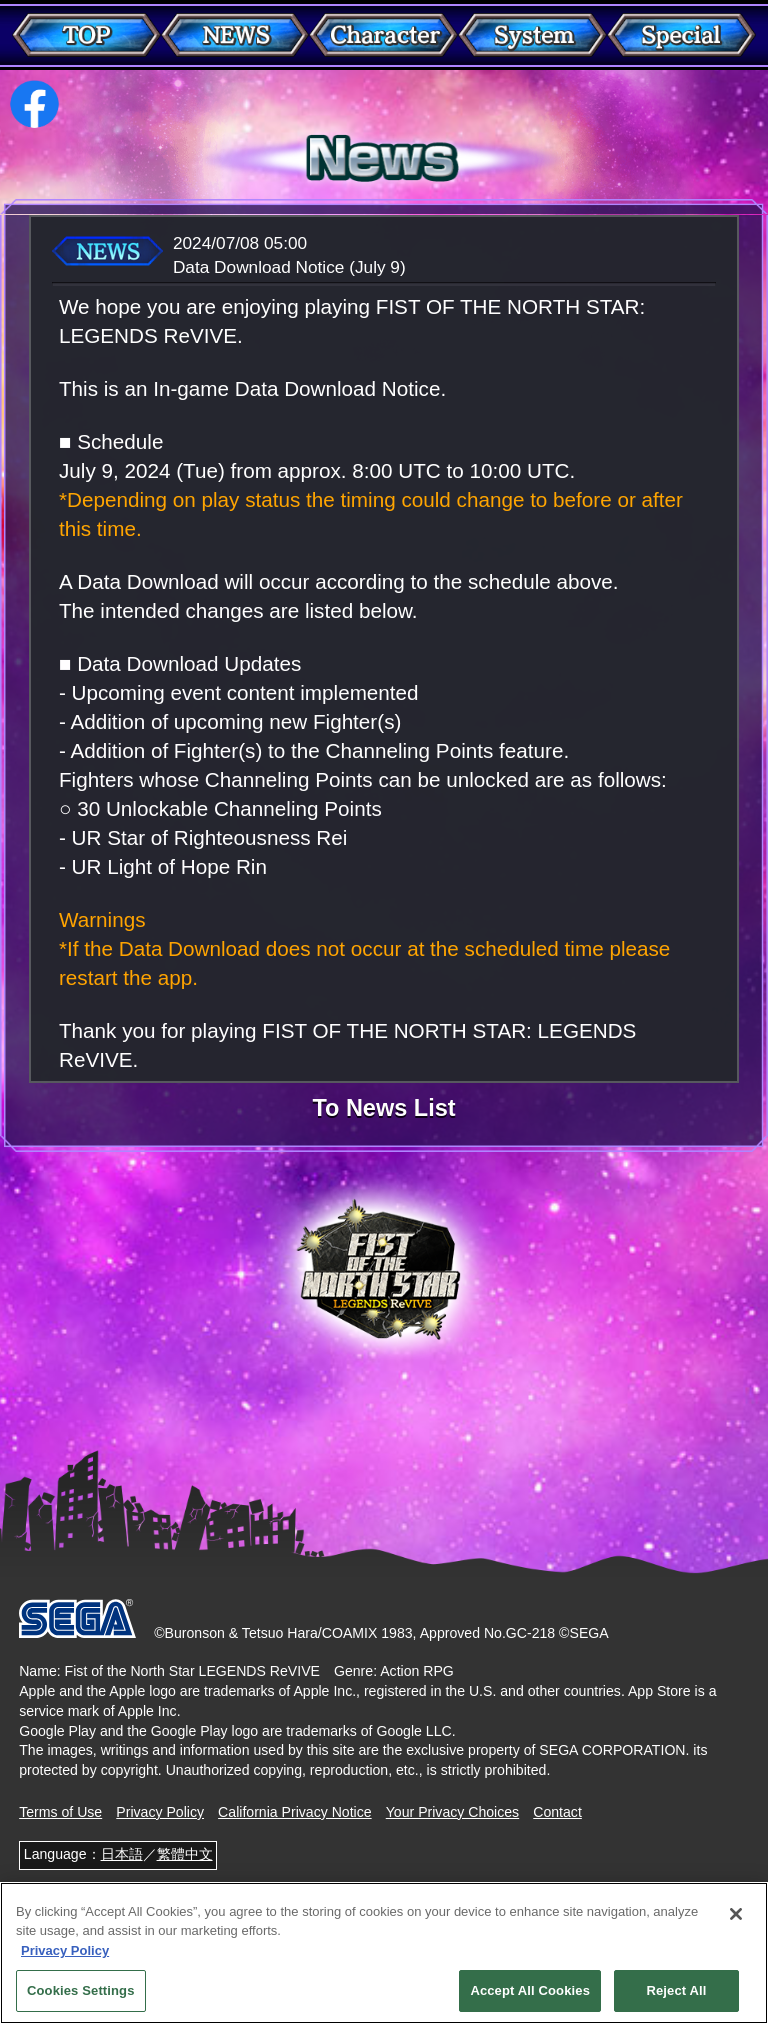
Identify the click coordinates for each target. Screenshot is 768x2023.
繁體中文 (185, 1854)
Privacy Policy (160, 1812)
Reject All (676, 1999)
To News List (383, 1109)
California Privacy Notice (295, 1812)
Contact (557, 1812)
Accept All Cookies (530, 1999)
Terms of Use (60, 1812)
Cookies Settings (81, 1999)
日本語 (122, 1854)
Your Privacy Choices (452, 1812)
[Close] (736, 1922)
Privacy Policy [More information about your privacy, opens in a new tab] (65, 1958)
